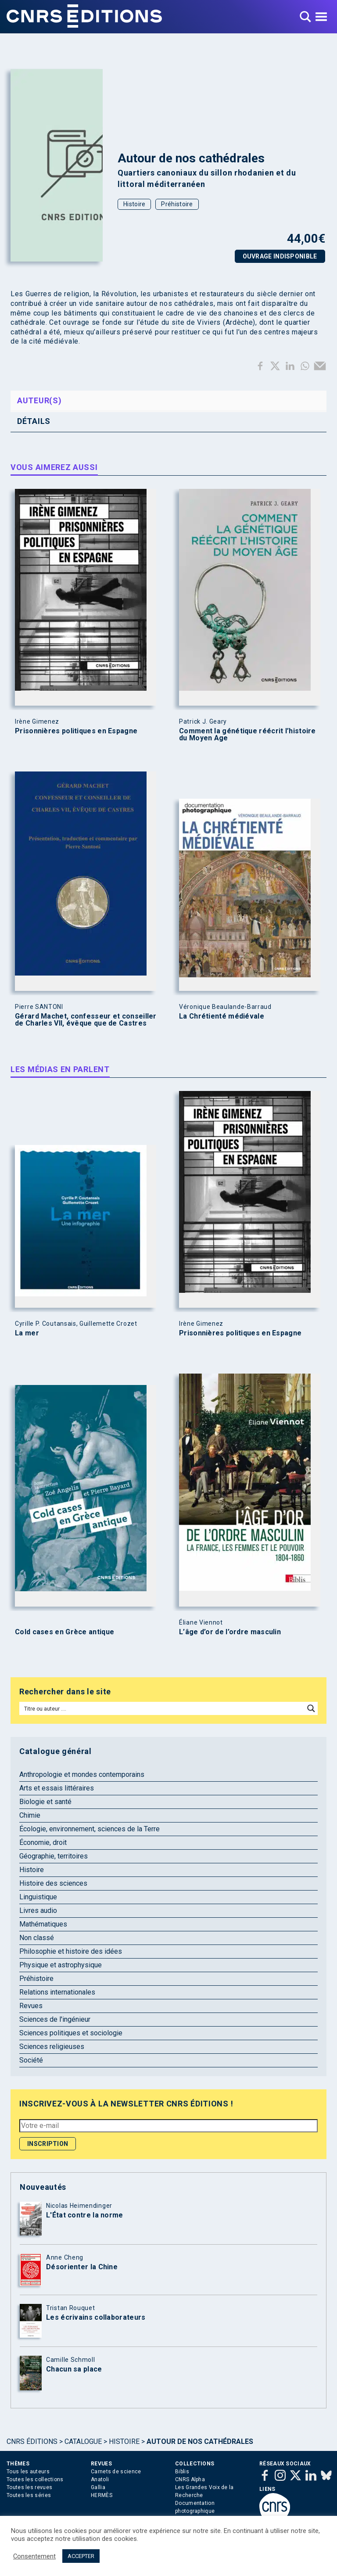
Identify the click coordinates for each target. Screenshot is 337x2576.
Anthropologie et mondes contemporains (81, 1774)
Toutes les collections (35, 2479)
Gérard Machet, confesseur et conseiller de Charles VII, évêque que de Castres (86, 1020)
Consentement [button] (34, 2556)
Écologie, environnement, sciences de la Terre (89, 1829)
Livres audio (38, 1910)
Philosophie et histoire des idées (70, 1951)
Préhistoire (177, 204)
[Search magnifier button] (311, 1708)
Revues (31, 2006)
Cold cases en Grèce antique (64, 1632)
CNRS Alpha (190, 2479)
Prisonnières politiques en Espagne (76, 731)
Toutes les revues (29, 2487)
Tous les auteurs (28, 2471)
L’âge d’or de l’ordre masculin (230, 1632)
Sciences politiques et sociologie (70, 2033)
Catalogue (83, 2441)
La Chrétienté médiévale (221, 1016)
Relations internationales (57, 1992)
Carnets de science (116, 2471)
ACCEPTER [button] (81, 2556)
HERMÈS (101, 2495)
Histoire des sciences (53, 1883)
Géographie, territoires (53, 1856)
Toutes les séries (29, 2495)
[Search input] (162, 1708)
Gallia (98, 2487)
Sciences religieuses (51, 2046)
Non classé (36, 1938)
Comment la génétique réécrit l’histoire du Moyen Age (247, 735)
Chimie (29, 1815)
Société (31, 2060)
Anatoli (100, 2479)
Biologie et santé (45, 1801)
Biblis (182, 2471)
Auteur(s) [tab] (39, 400)
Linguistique (38, 1897)
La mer (27, 1333)
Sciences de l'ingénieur (54, 2019)
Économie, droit (43, 1842)
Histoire (134, 204)
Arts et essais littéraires (56, 1788)
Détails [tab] (33, 421)
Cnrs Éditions (32, 2441)
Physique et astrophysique (60, 1965)
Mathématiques (43, 1924)
